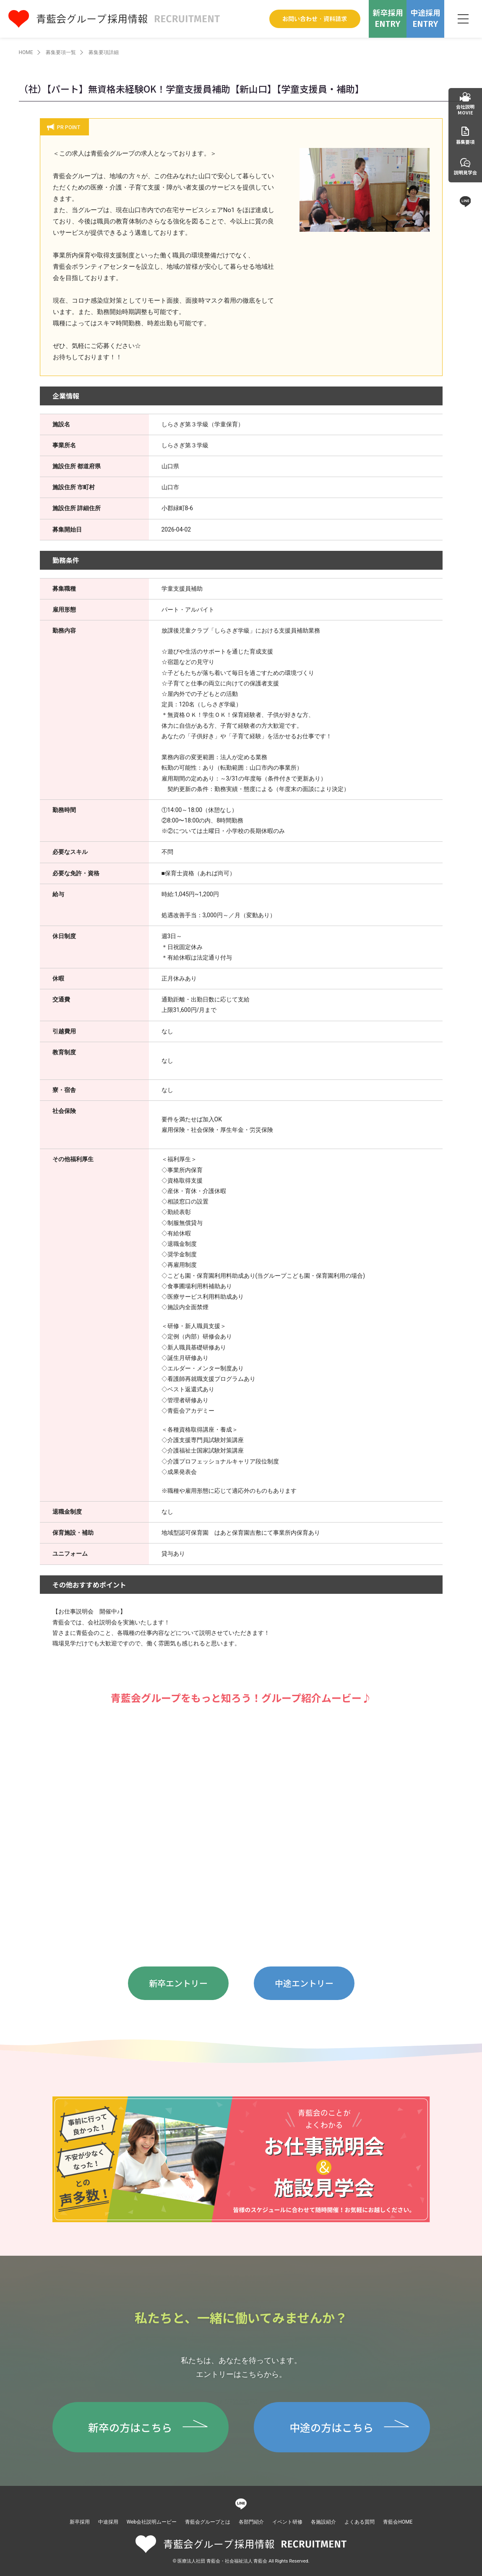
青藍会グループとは (207, 2522)
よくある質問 (359, 2522)
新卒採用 (80, 2522)
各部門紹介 (251, 2522)
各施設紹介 (323, 2522)
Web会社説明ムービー (152, 2522)
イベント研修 (287, 2522)
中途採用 (108, 2522)
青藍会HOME (397, 2522)
